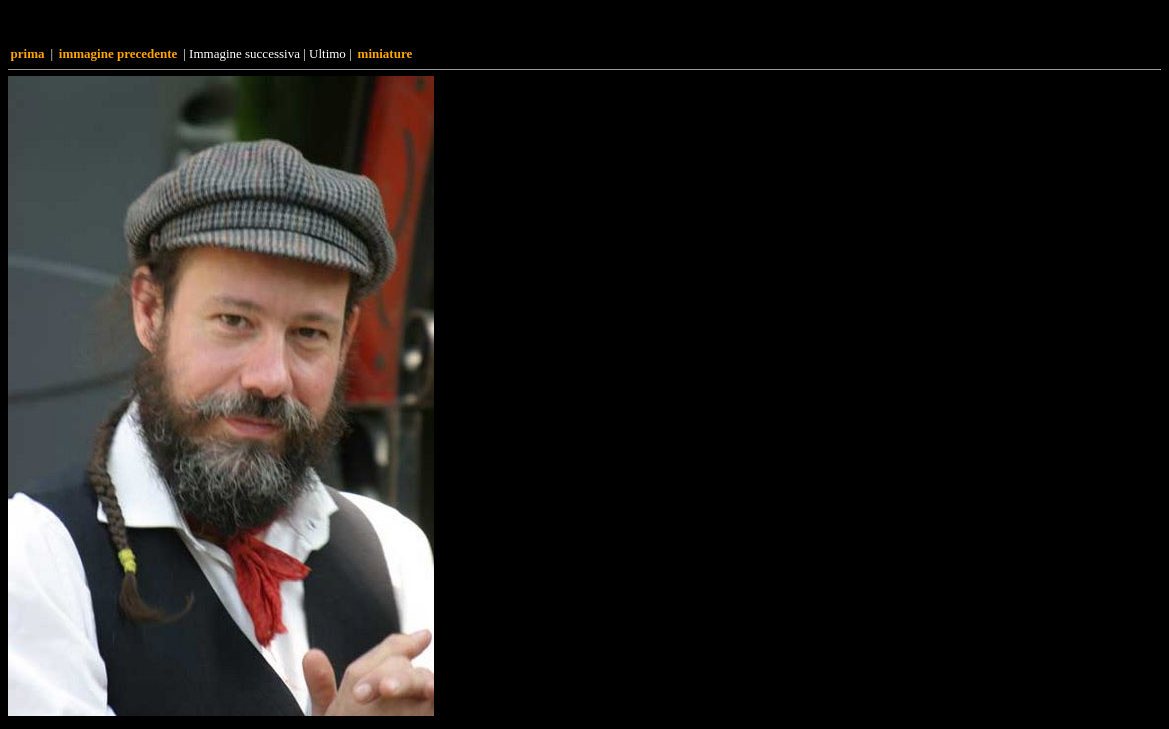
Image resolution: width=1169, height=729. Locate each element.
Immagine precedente (118, 53)
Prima (28, 53)
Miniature (385, 53)
